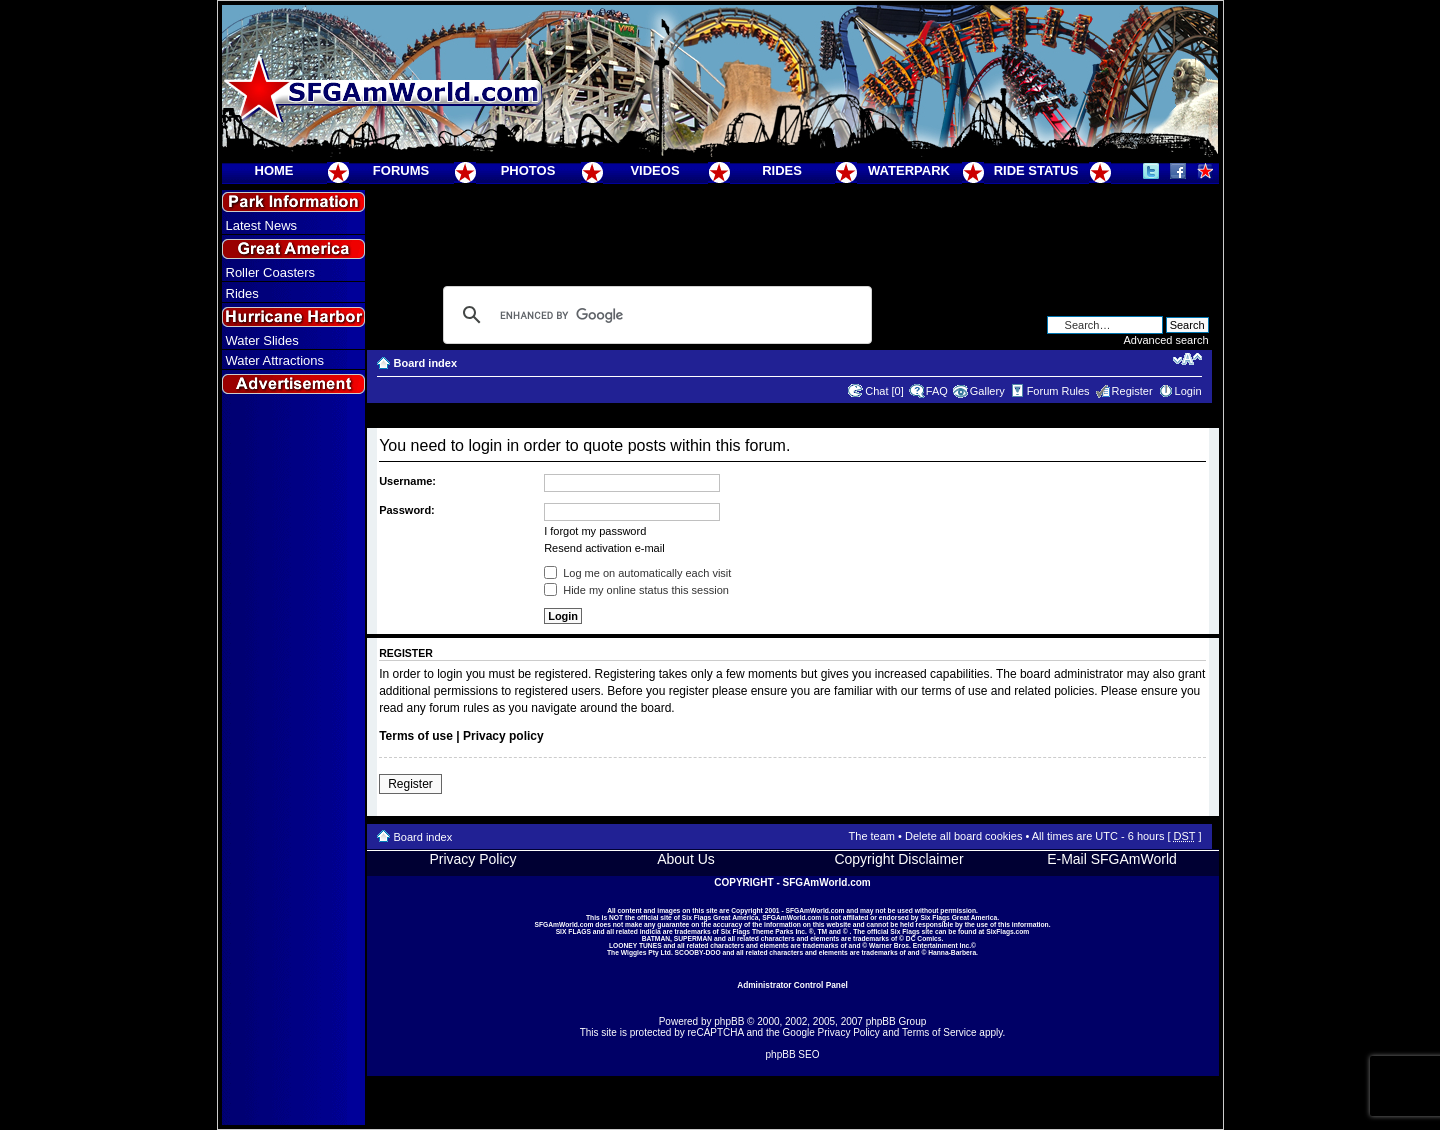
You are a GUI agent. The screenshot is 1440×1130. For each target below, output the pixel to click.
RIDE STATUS (1036, 170)
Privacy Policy (472, 859)
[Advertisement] (293, 761)
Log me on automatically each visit (637, 573)
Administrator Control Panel (792, 985)
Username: (407, 481)
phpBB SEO (793, 1054)
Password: (407, 510)
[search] (654, 315)
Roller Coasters (271, 272)
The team (872, 836)
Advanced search (1166, 340)
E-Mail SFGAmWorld (1112, 859)
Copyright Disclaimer (898, 859)
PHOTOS (528, 170)
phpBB (729, 1021)
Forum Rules (1058, 391)
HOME (274, 170)
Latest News (262, 225)
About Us (686, 859)
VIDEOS (654, 170)
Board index (426, 363)
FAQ (937, 391)
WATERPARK (909, 170)
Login (1188, 391)
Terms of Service (939, 1032)
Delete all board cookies (963, 836)
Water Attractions (275, 360)
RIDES (782, 170)
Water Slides (262, 340)
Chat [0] (884, 391)
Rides (242, 293)
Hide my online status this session (636, 590)
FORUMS (401, 170)
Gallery (987, 391)
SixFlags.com (1007, 931)
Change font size (1187, 359)
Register (1132, 391)
